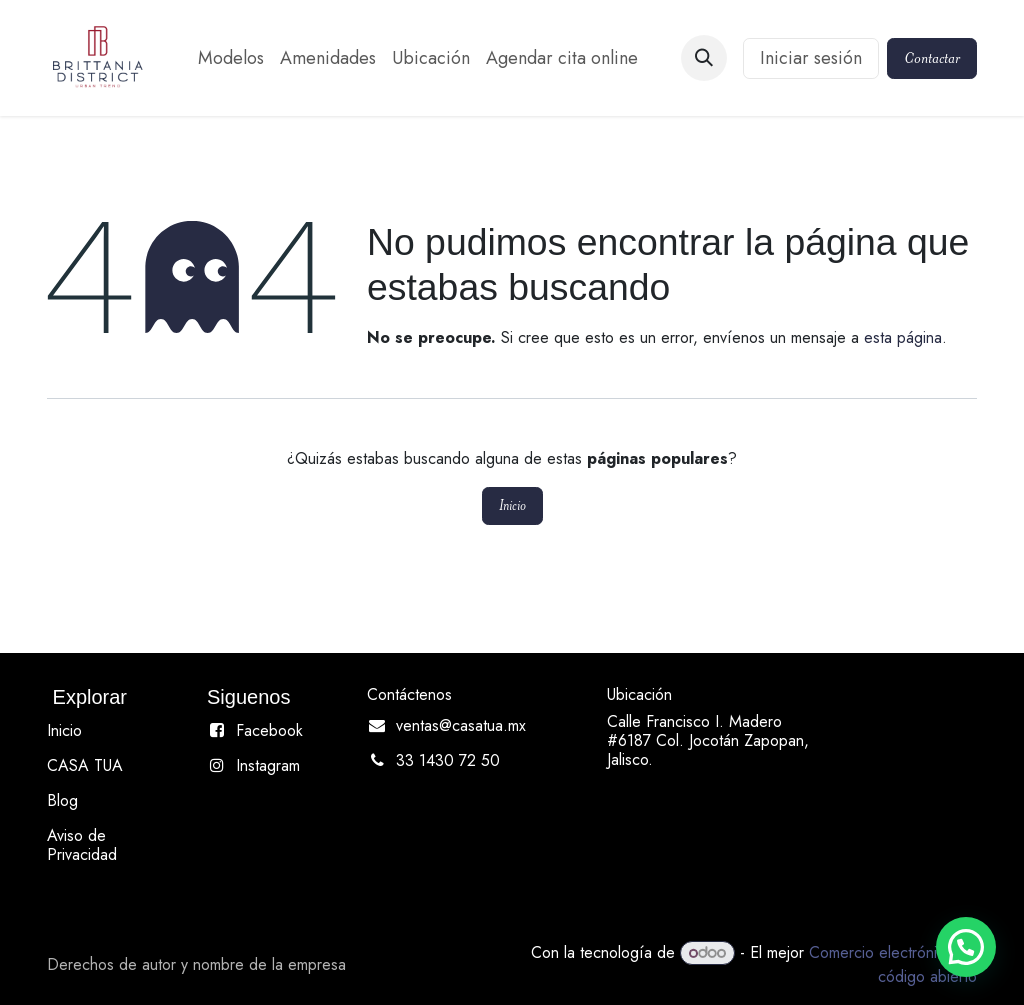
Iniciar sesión (811, 58)
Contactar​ (932, 58)
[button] (704, 58)
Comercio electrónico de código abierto (893, 964)
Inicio (512, 506)
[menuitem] (231, 58)
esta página (903, 337)
